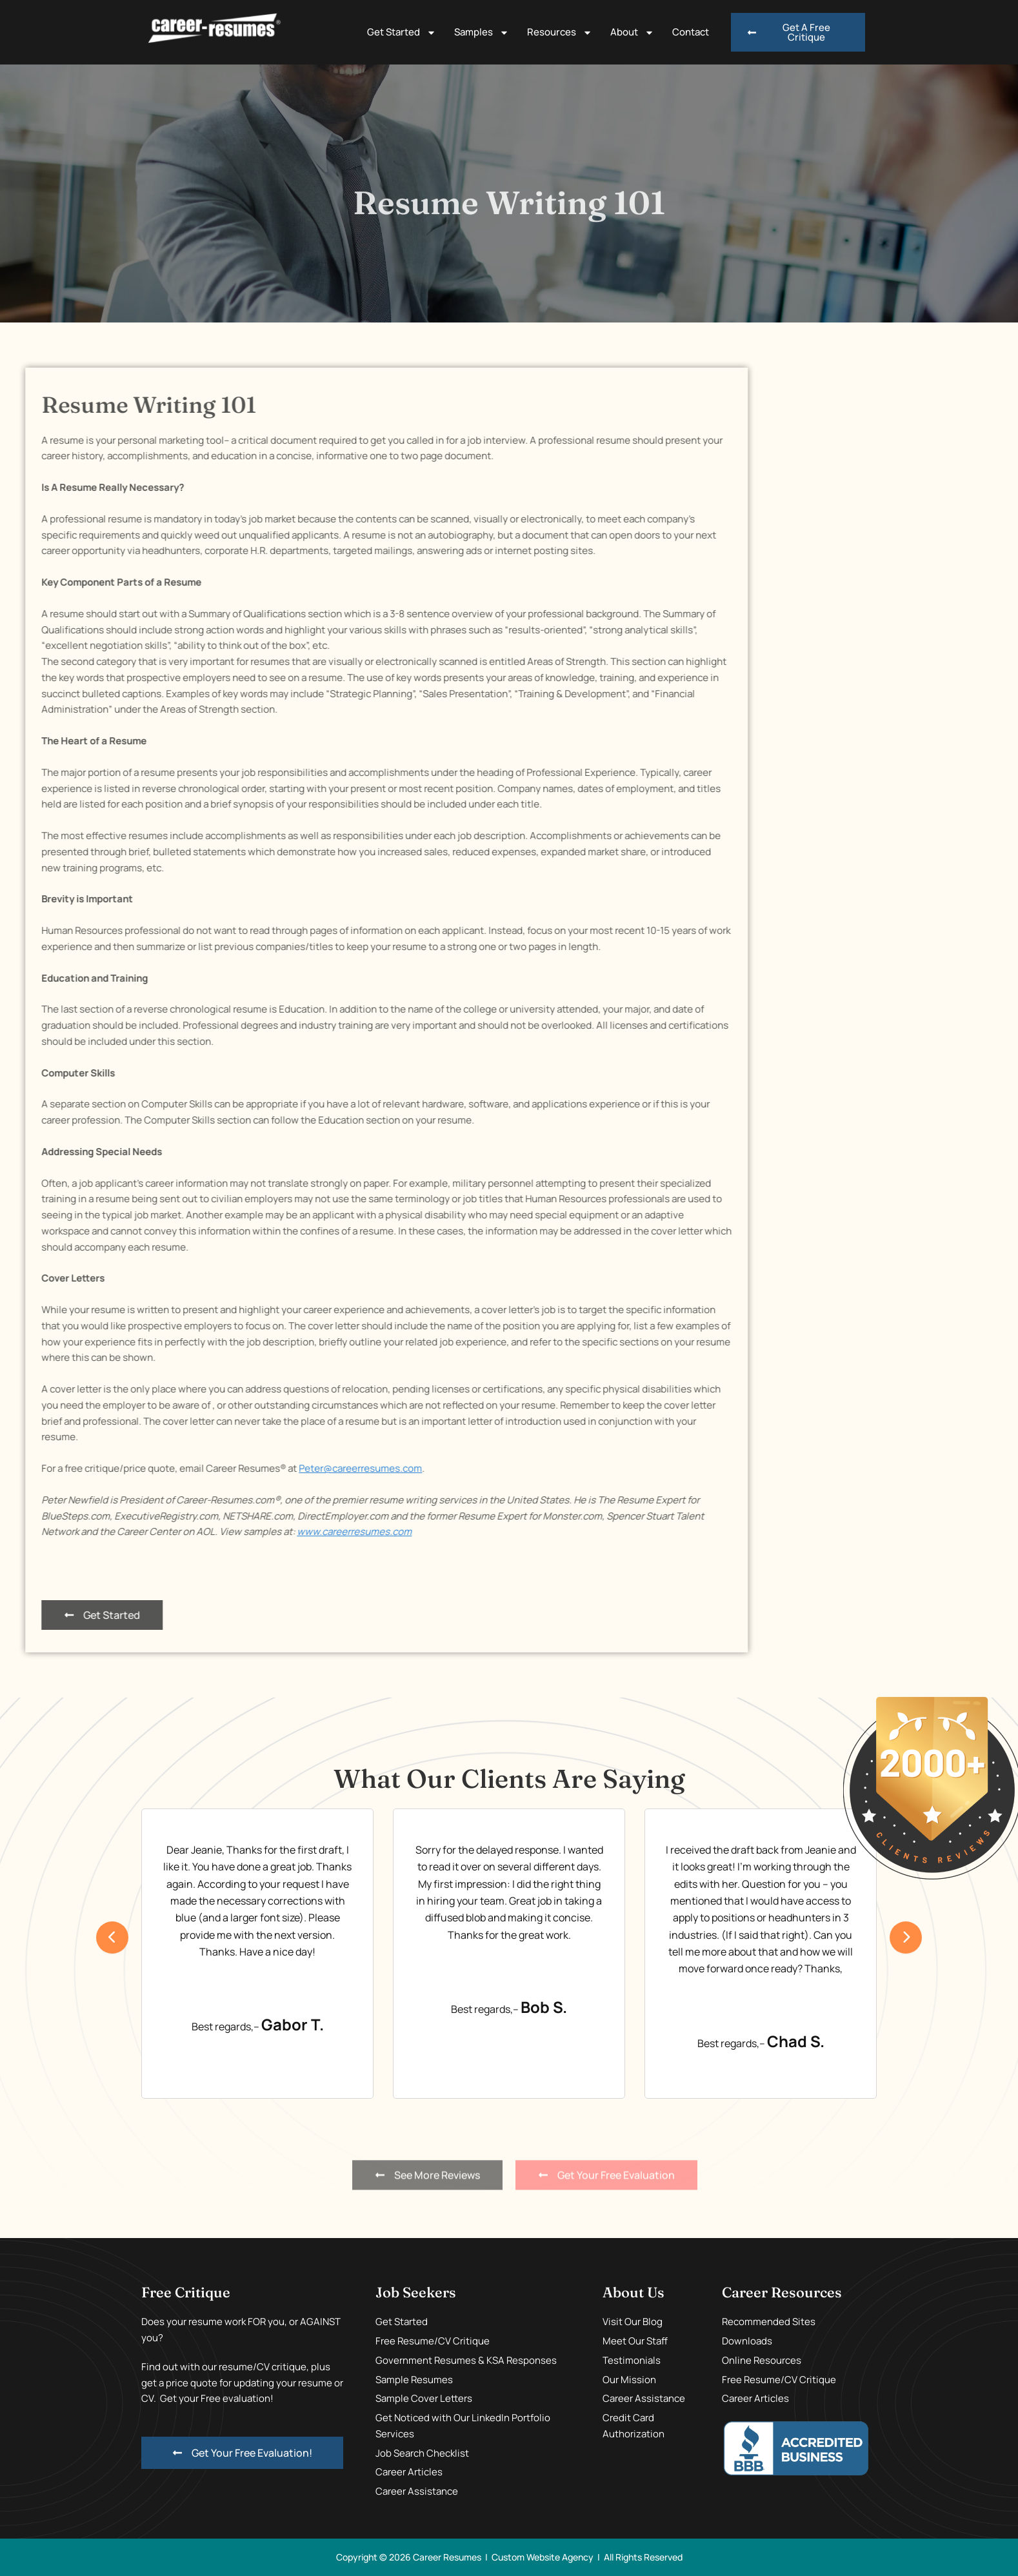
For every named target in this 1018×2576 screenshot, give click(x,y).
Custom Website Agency (543, 2557)
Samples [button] (481, 32)
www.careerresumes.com (68, 1531)
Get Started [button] (401, 32)
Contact (690, 32)
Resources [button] (559, 32)
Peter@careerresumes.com (74, 1468)
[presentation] (112, 1937)
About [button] (632, 32)
